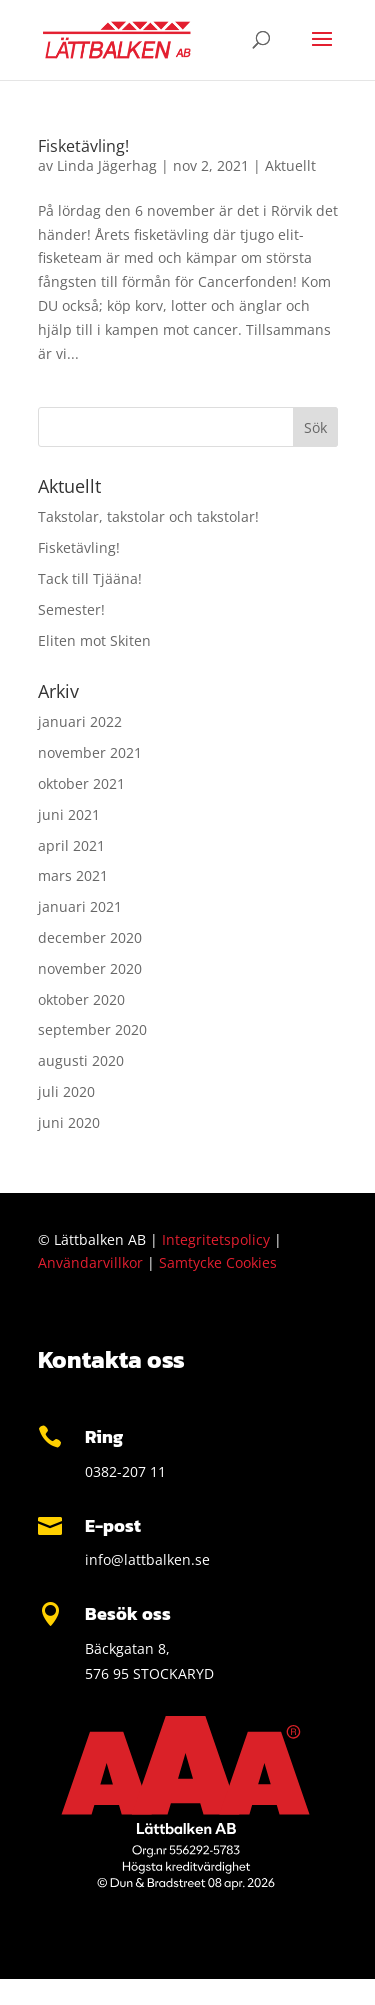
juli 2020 (66, 1091)
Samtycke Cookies (218, 1262)
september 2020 (92, 1029)
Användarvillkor (90, 1262)
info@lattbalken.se (147, 1559)
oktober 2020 (81, 999)
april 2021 (71, 845)
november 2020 (90, 968)
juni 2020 (69, 1122)
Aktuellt (290, 165)
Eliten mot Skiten (94, 640)
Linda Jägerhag (107, 165)
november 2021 (90, 752)
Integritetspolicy (216, 1239)
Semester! (71, 609)
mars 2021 (73, 875)
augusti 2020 (81, 1060)
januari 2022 (80, 721)
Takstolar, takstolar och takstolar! (148, 516)
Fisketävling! (83, 146)
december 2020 (90, 937)
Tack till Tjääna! (90, 578)
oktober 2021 (81, 783)
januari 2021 (80, 906)
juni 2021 (69, 814)
